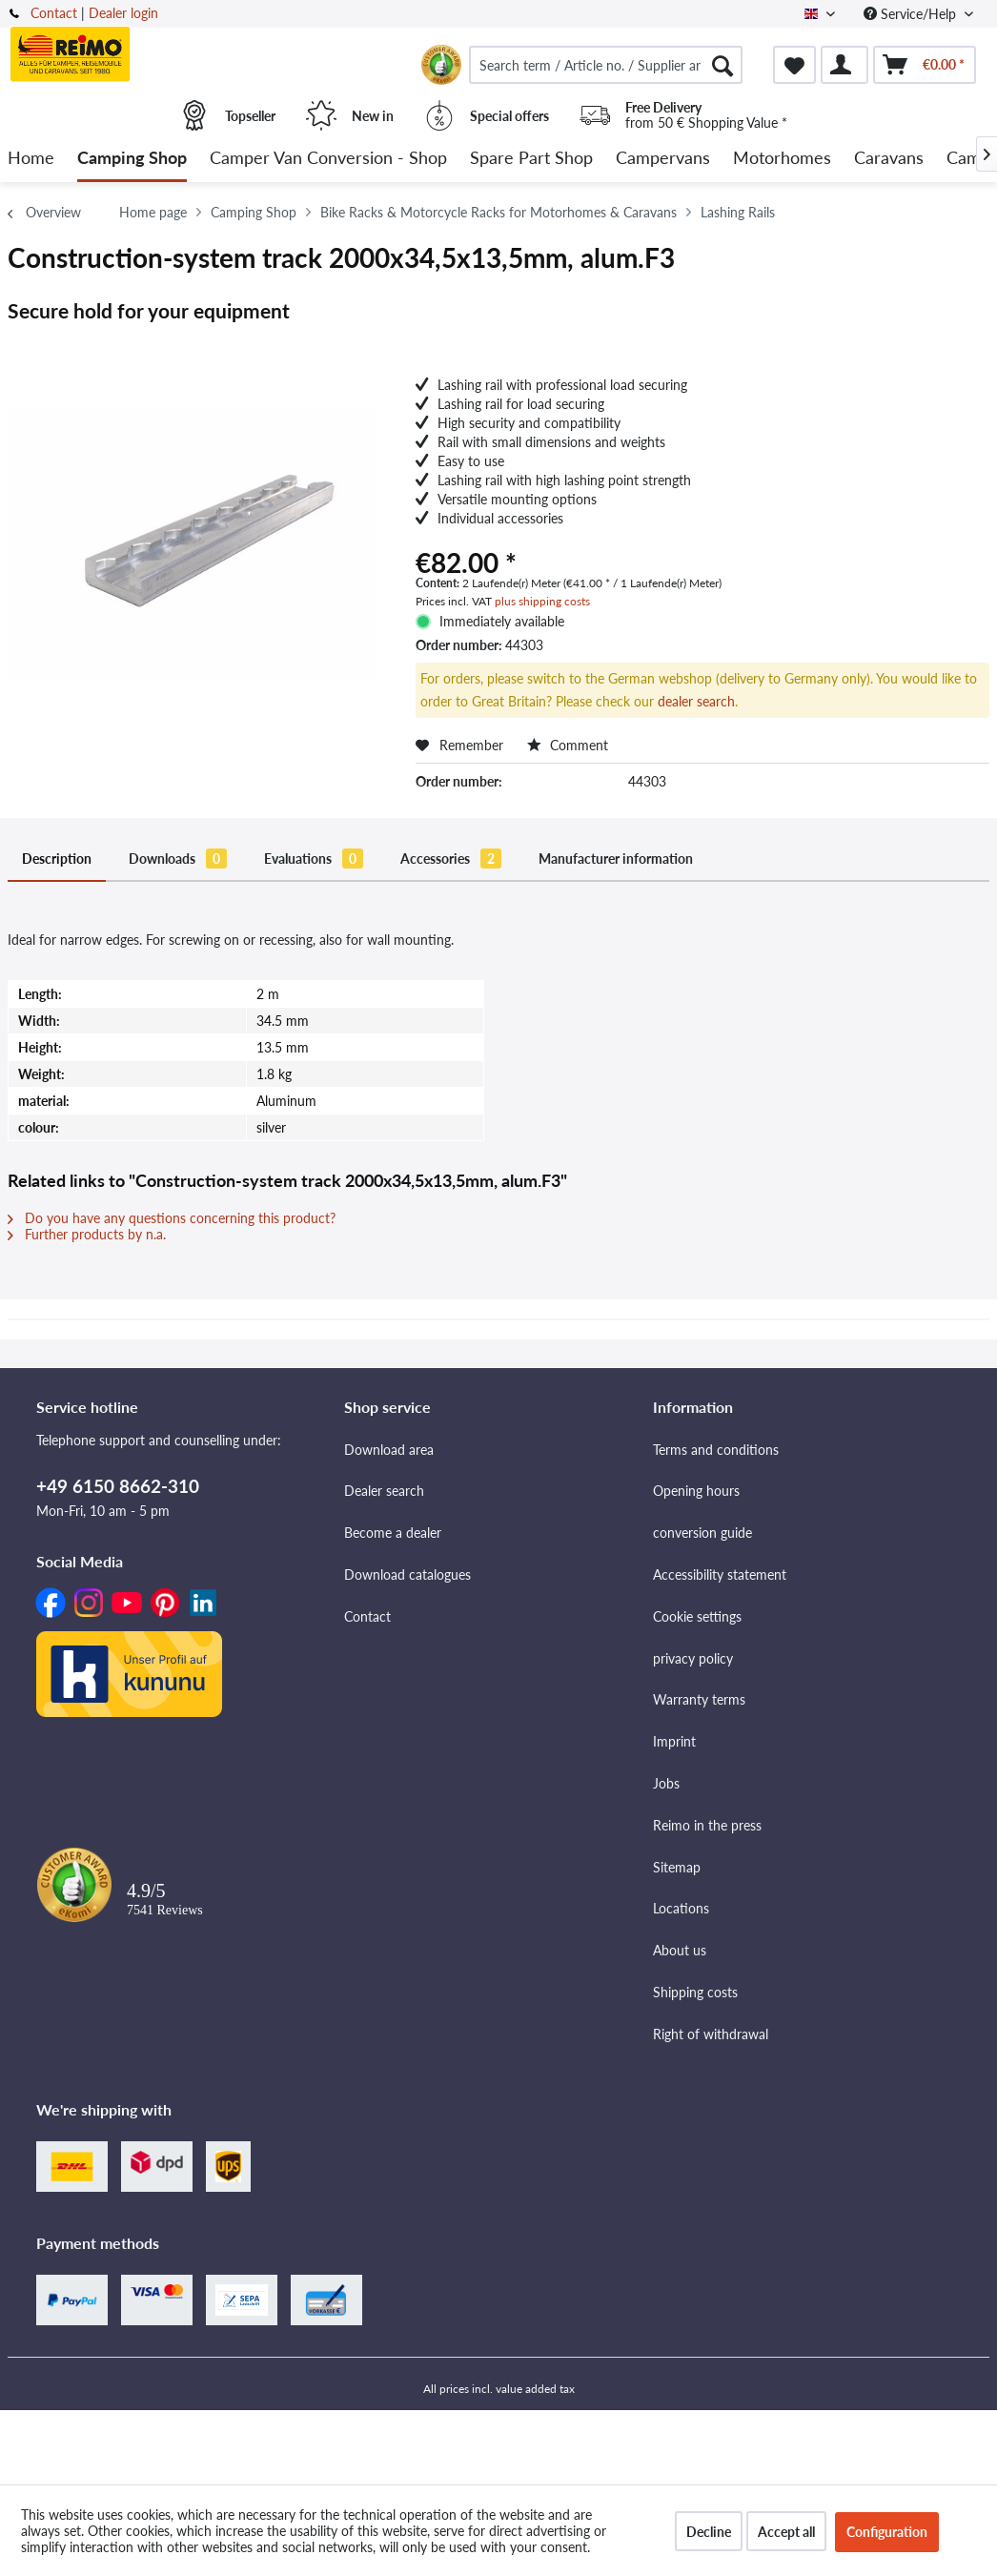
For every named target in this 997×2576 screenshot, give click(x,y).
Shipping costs (695, 1992)
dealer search (696, 701)
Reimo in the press (707, 1825)
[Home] (31, 158)
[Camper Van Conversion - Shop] (328, 158)
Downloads (178, 858)
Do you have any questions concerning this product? (172, 1218)
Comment (567, 745)
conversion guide (702, 1532)
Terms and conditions (716, 1449)
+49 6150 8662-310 (117, 1486)
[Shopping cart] (924, 65)
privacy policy (693, 1658)
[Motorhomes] (782, 158)
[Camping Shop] (132, 158)
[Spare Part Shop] (531, 158)
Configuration (886, 2532)
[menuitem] (606, 65)
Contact (54, 13)
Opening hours (696, 1490)
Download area (389, 1449)
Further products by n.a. (87, 1234)
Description (57, 858)
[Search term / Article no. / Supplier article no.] (606, 65)
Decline (708, 2532)
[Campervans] (663, 158)
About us (679, 1950)
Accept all (786, 2532)
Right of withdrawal (710, 2034)
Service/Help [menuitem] (912, 14)
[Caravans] (889, 158)
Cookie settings (697, 1616)
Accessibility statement (719, 1574)
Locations (681, 1908)
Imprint (674, 1741)
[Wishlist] (794, 65)
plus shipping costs (542, 601)
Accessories (450, 858)
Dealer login (123, 13)
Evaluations (313, 858)
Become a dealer (392, 1532)
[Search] (722, 65)
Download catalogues (407, 1574)
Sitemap (677, 1867)
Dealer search (384, 1490)
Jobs (666, 1783)
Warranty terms (699, 1699)
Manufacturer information (616, 858)
